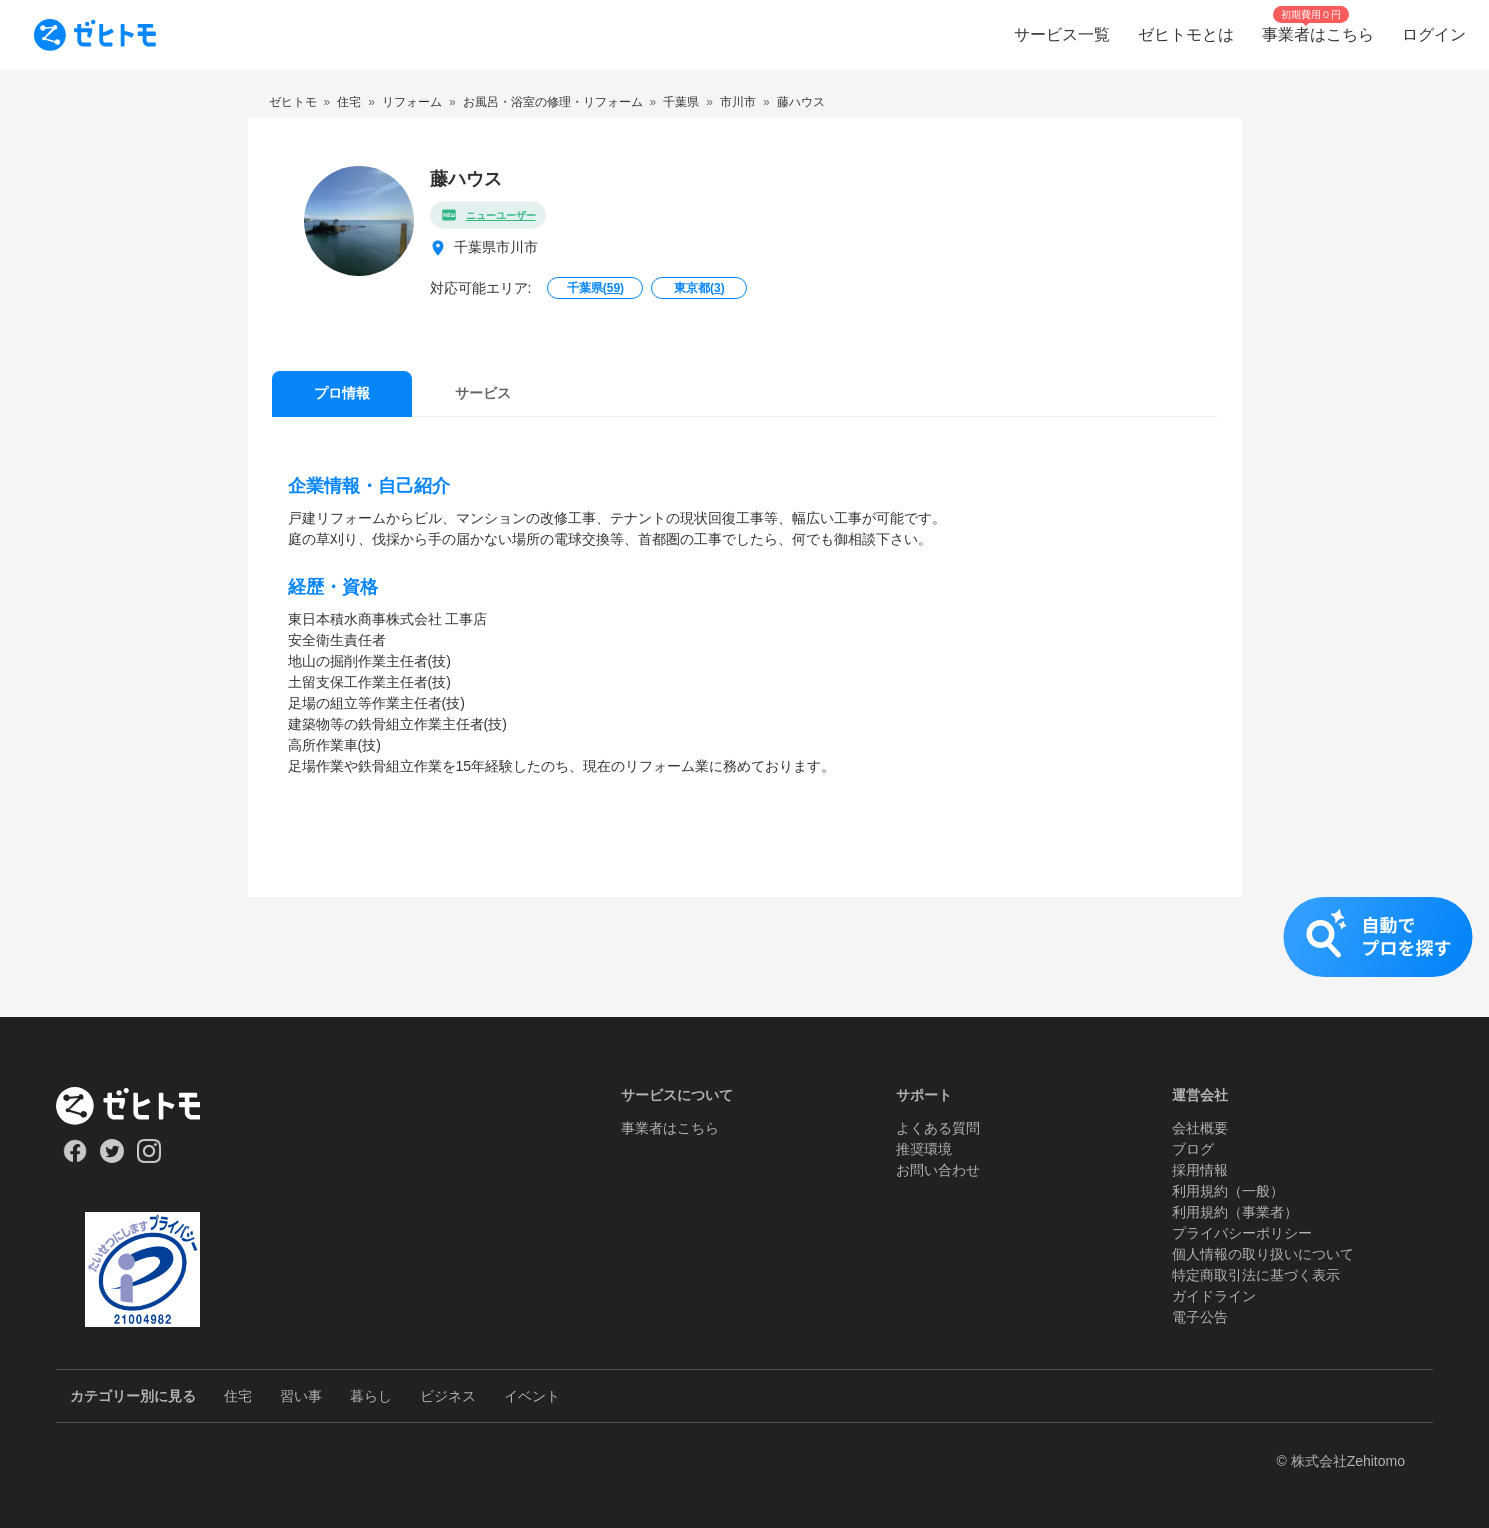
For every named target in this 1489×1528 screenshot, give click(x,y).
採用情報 (1200, 1170)
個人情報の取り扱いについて (1263, 1254)
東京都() (699, 288)
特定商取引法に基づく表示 (1256, 1275)
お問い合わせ (938, 1170)
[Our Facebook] (74, 1158)
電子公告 (1200, 1317)
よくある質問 (938, 1128)
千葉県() (595, 288)
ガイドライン (1214, 1296)
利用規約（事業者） (1235, 1212)
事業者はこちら (670, 1128)
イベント (532, 1396)
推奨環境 (924, 1149)
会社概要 (1200, 1128)
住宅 (238, 1396)
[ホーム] (142, 1106)
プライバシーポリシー (1242, 1233)
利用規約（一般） (1228, 1191)
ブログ (1193, 1149)
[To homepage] (95, 35)
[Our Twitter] (111, 1158)
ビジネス (448, 1396)
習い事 (301, 1396)
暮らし (371, 1396)
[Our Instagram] (149, 1158)
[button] (744, 957)
